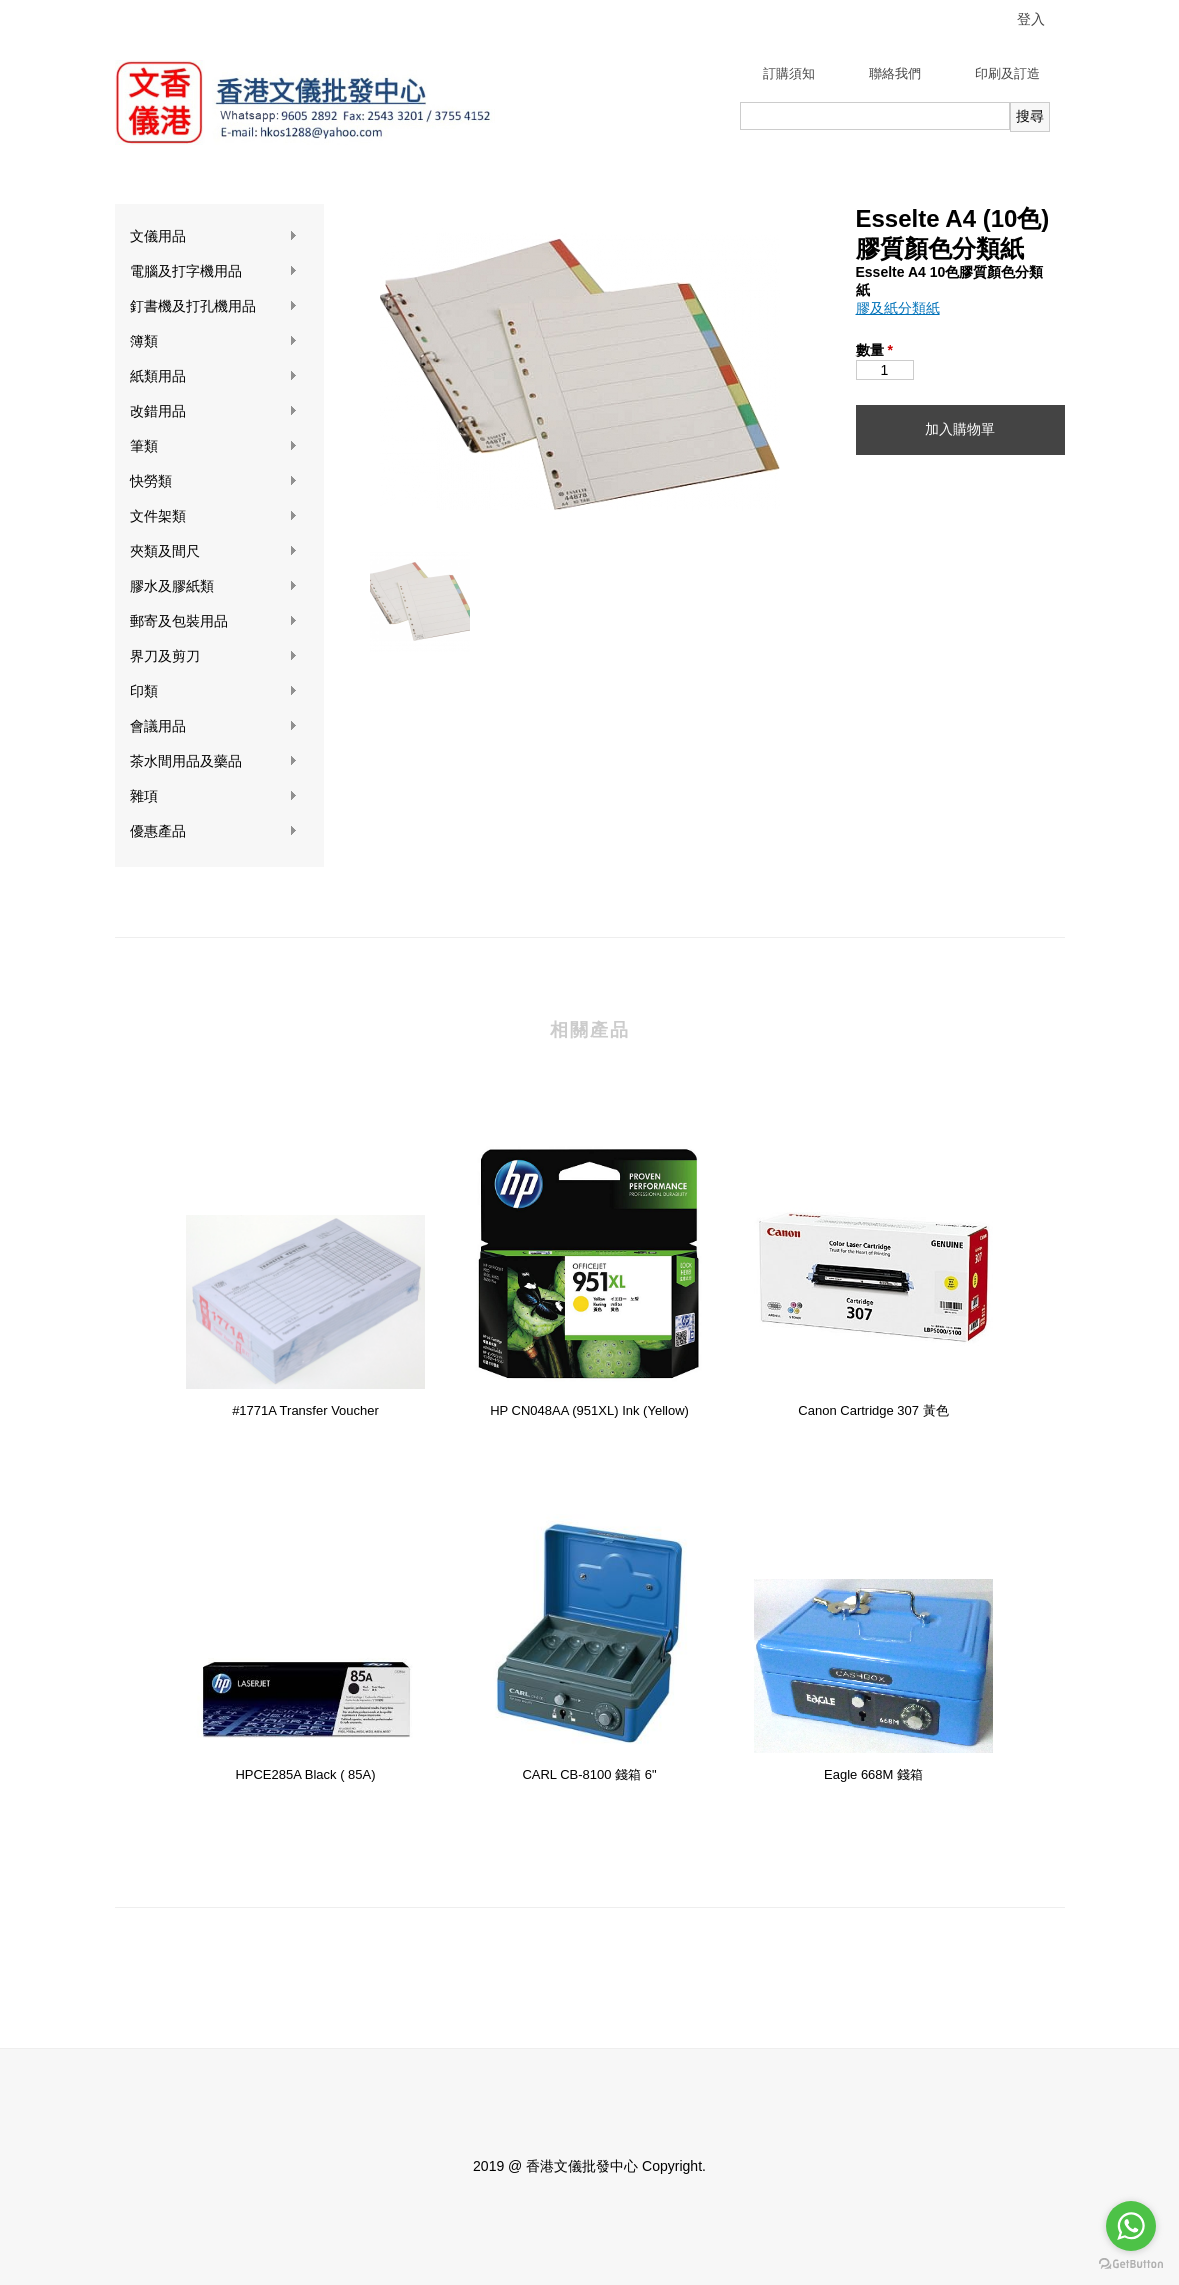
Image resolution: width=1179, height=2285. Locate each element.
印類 (214, 691)
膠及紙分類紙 (898, 308)
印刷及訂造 (1007, 73)
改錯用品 (214, 411)
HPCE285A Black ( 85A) (305, 1774)
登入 (1031, 19)
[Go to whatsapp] (1131, 2226)
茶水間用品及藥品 (214, 761)
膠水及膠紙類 (214, 586)
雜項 (214, 796)
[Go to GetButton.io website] (1131, 2264)
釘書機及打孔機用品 (214, 306)
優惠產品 (214, 831)
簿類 (214, 341)
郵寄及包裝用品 (214, 621)
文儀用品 (214, 236)
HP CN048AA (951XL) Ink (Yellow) (589, 1410)
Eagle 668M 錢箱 (873, 1774)
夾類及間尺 (214, 551)
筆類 (214, 446)
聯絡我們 (895, 73)
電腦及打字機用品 (214, 271)
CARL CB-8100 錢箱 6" (589, 1774)
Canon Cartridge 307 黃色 (873, 1410)
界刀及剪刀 (214, 656)
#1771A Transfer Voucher (305, 1410)
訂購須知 (789, 73)
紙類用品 (214, 376)
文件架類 (214, 516)
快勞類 (214, 481)
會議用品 (214, 726)
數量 (874, 350)
